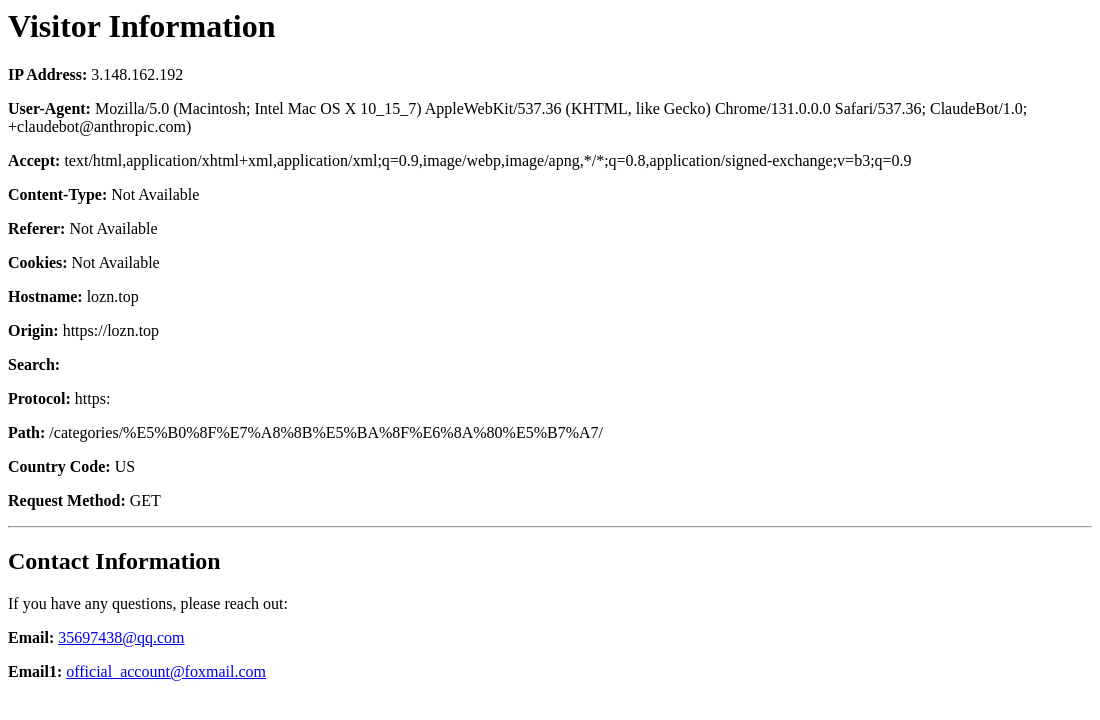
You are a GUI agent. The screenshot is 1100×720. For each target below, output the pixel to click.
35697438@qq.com (121, 637)
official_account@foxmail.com (166, 671)
